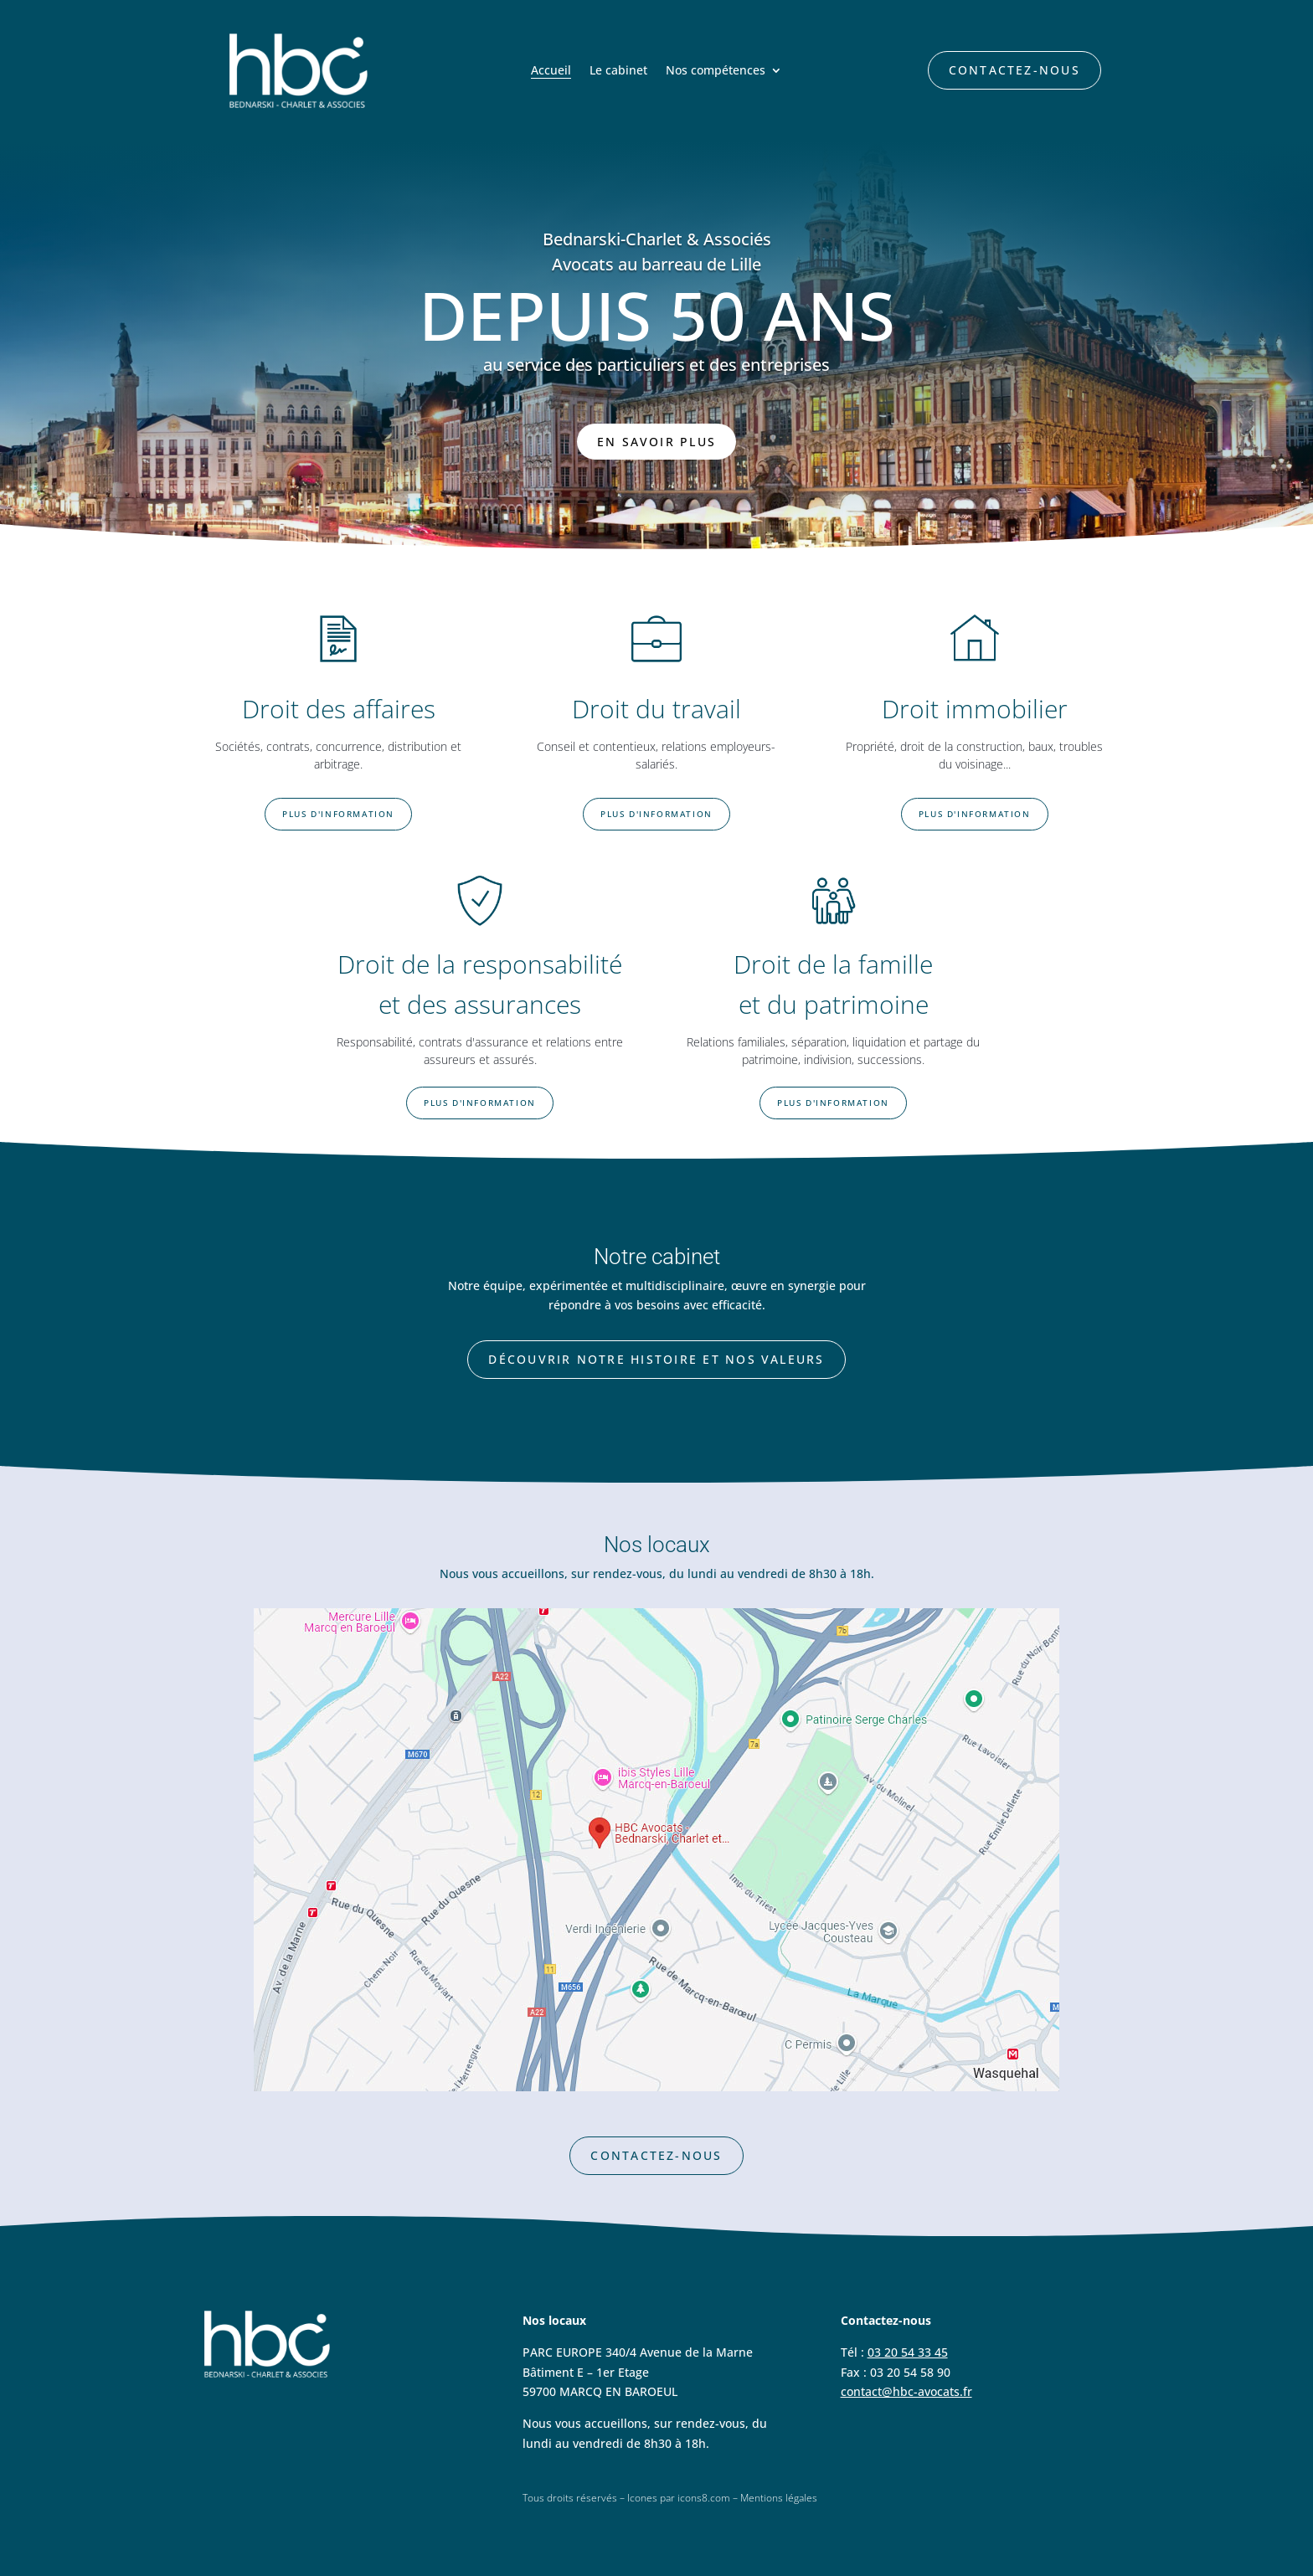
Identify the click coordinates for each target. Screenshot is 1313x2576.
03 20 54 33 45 (908, 2352)
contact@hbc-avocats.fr (906, 2391)
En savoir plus (656, 442)
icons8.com (703, 2498)
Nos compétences (715, 71)
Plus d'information (338, 814)
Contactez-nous (1014, 70)
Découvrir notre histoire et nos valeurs (656, 1359)
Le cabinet (618, 71)
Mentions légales (778, 2498)
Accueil (551, 71)
